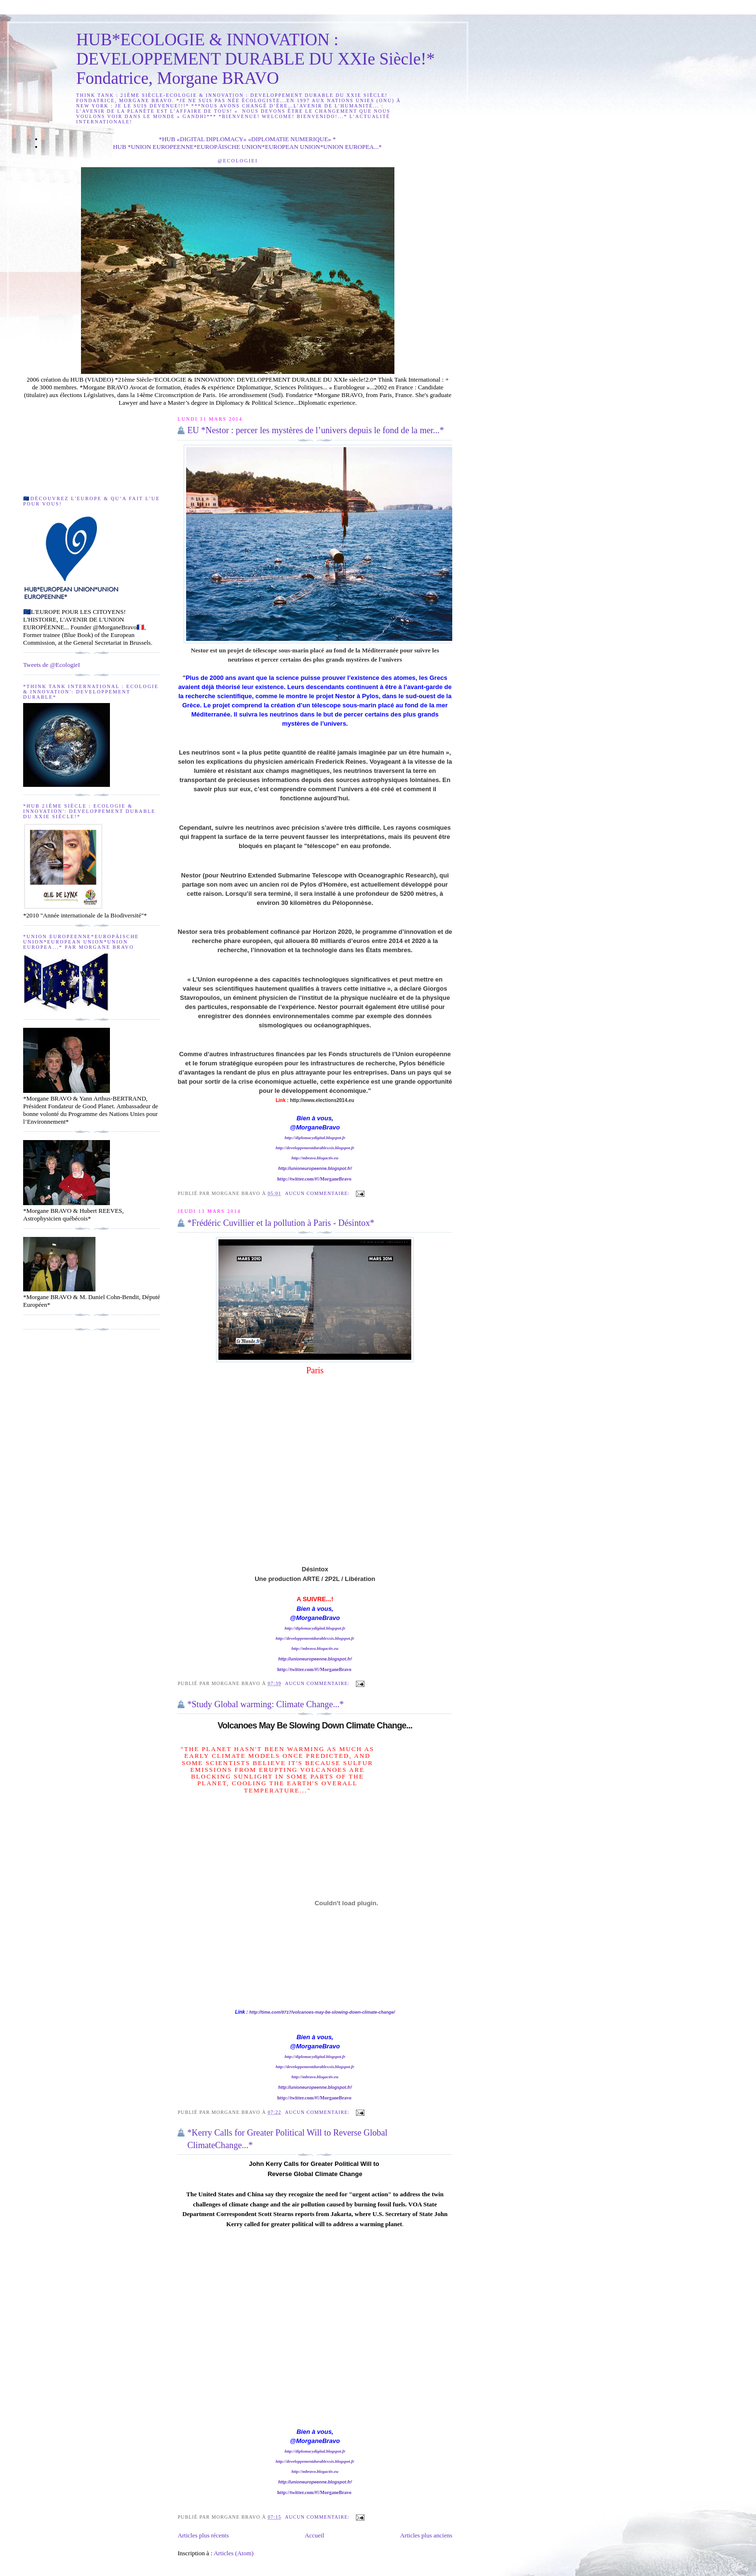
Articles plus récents (203, 2535)
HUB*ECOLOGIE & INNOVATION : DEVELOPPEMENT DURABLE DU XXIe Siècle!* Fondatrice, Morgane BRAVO (255, 59)
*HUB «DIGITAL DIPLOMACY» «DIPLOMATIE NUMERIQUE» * (247, 139)
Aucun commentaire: (318, 1193)
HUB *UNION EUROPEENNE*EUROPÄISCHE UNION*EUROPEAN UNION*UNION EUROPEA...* (247, 146)
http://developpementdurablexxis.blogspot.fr (315, 1147)
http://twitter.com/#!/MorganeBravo (314, 1179)
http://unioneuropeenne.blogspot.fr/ (314, 1168)
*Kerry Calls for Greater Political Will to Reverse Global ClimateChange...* (287, 2139)
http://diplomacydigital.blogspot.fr (314, 1137)
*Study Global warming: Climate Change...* (265, 1704)
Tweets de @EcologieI (51, 664)
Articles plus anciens (426, 2535)
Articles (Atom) (234, 2553)
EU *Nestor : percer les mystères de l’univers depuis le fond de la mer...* (315, 430)
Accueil (314, 2535)
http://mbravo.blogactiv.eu (315, 1157)
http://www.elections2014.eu (322, 1100)
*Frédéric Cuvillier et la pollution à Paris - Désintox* (280, 1223)
